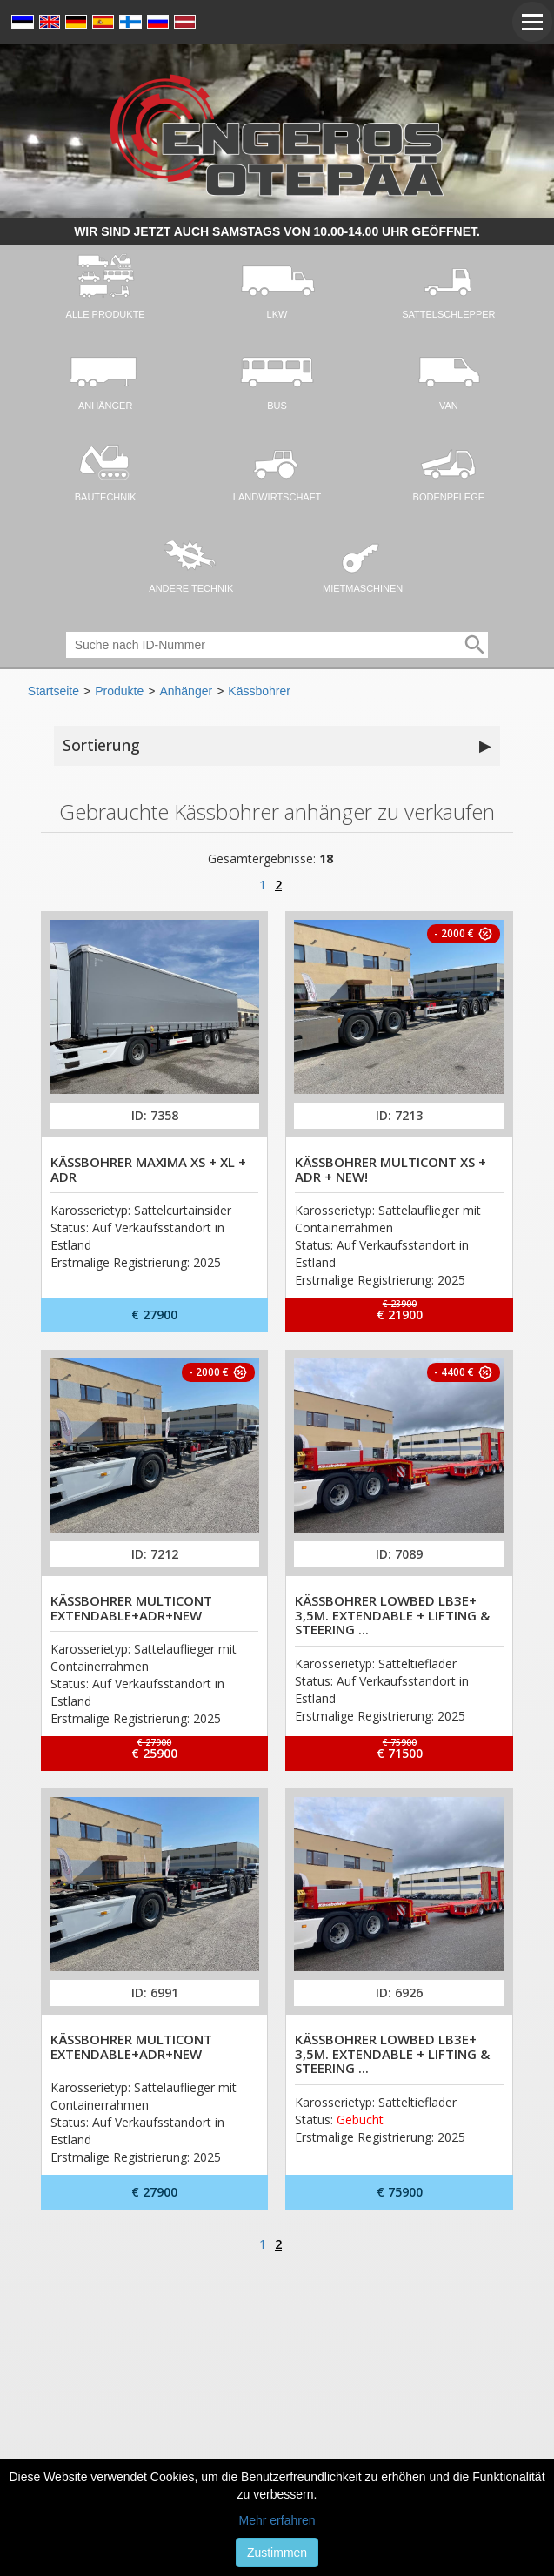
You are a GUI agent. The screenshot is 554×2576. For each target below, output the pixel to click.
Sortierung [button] (277, 746)
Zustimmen (277, 2552)
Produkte (119, 691)
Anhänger (185, 691)
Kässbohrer (259, 691)
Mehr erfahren (277, 2520)
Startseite (53, 691)
